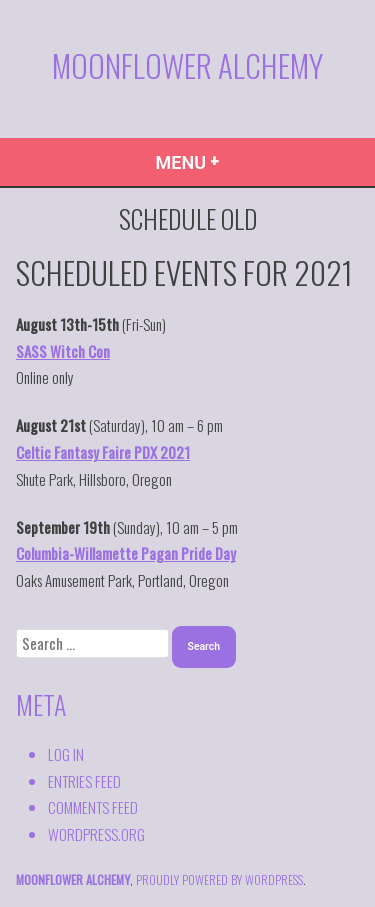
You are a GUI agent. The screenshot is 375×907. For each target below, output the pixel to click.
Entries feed (84, 781)
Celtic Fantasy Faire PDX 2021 (103, 452)
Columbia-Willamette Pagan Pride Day (126, 553)
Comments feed (93, 807)
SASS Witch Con (63, 351)
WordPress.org (96, 834)
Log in (66, 754)
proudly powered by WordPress (219, 879)
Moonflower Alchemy (187, 65)
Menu (227, 161)
